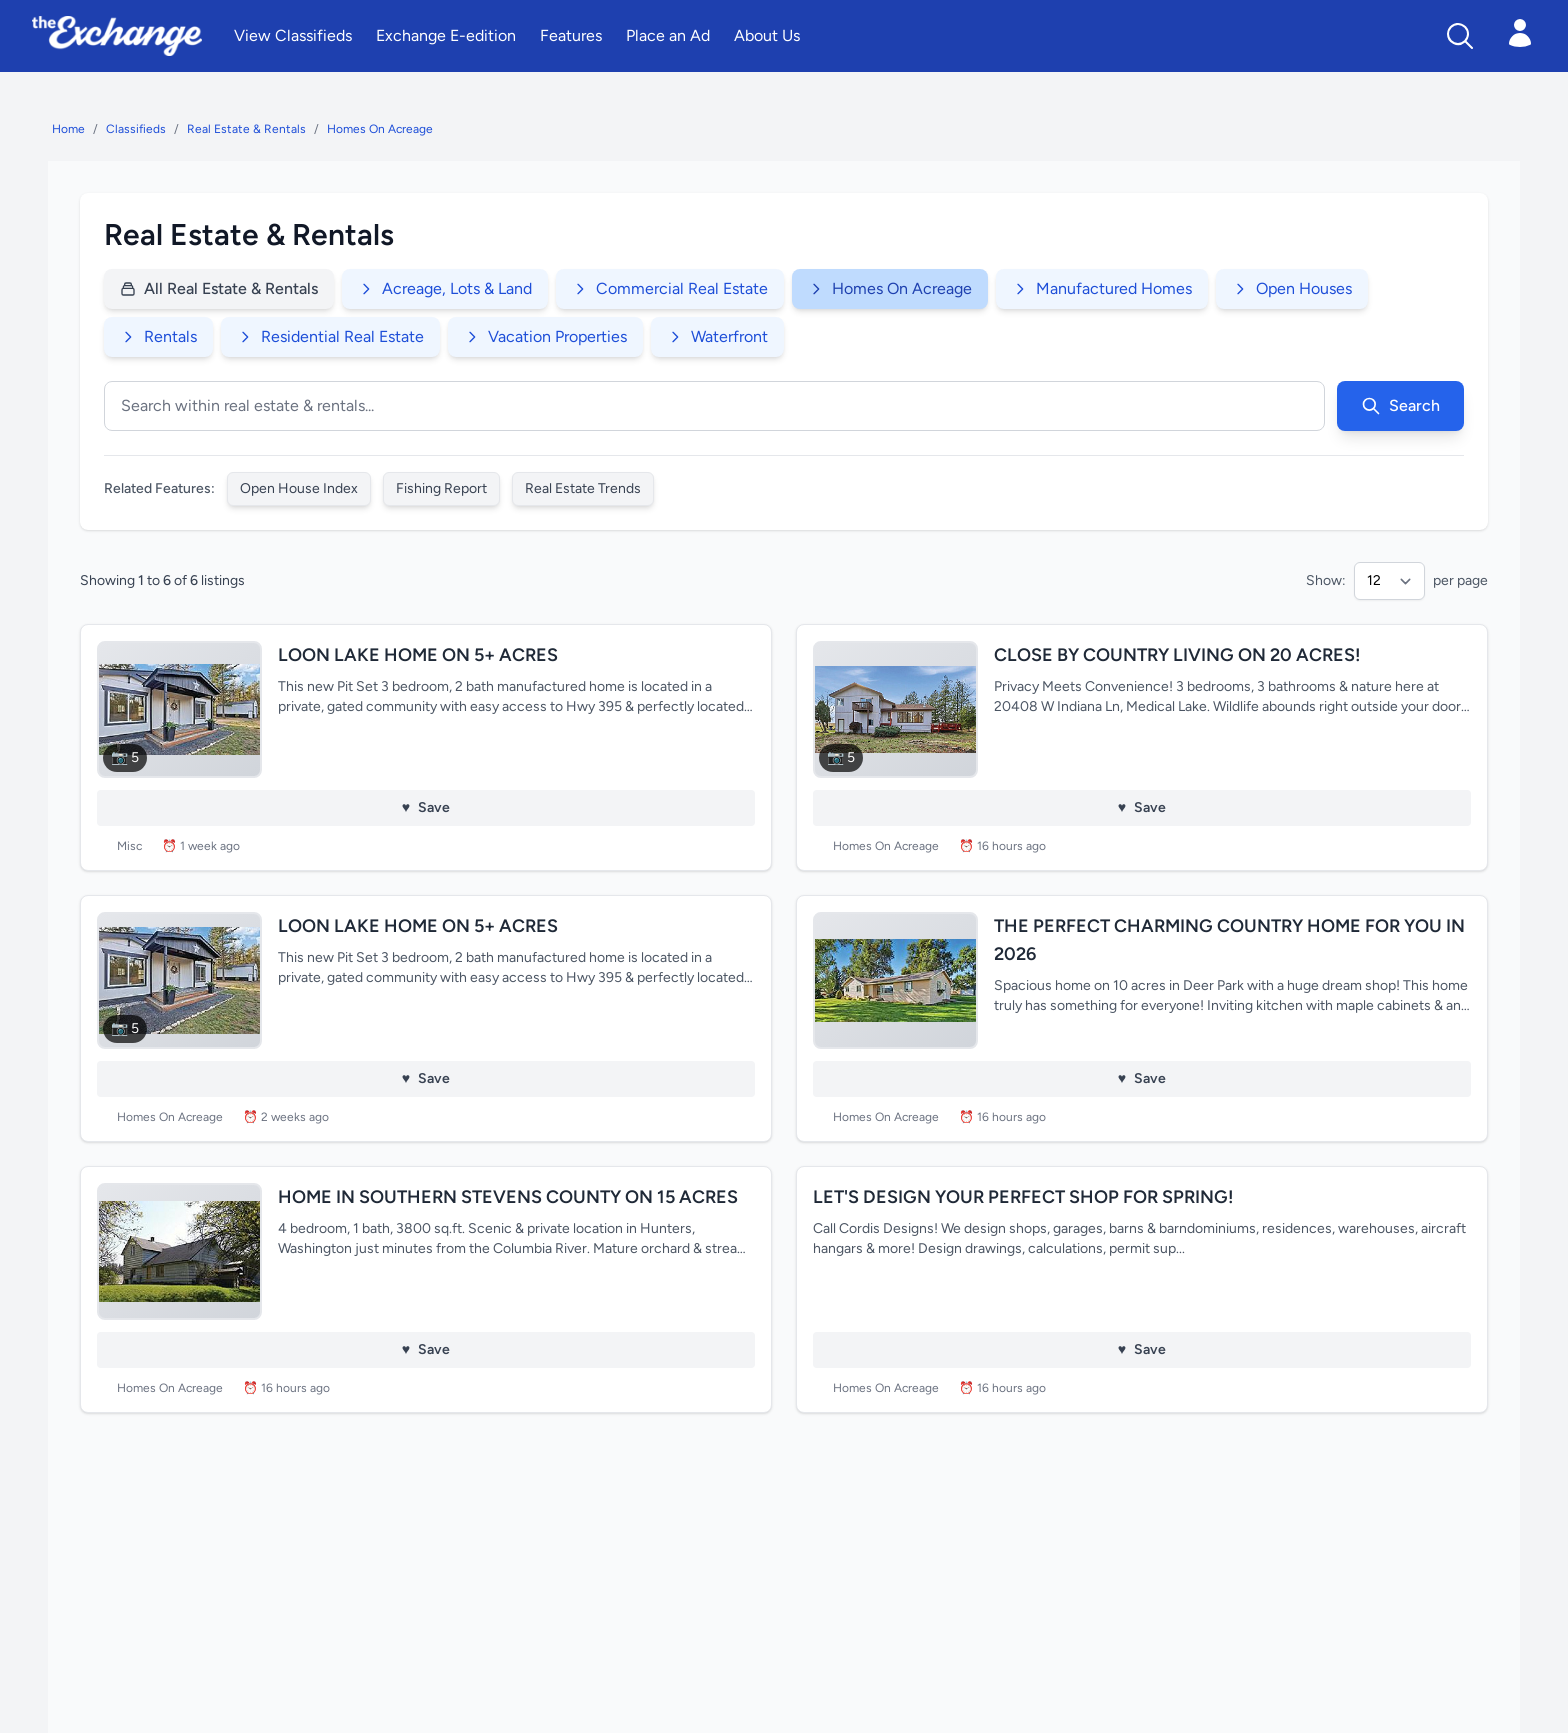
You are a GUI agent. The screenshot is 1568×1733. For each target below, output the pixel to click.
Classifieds (136, 129)
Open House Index (299, 488)
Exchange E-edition (446, 35)
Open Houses (1292, 288)
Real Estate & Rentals (246, 129)
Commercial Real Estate (670, 288)
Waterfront (717, 336)
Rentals (158, 336)
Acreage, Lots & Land (445, 288)
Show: (1326, 580)
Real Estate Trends (583, 488)
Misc (129, 846)
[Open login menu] (1520, 33)
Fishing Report (441, 488)
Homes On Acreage (380, 129)
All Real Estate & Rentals (219, 288)
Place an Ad (668, 35)
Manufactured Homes (1102, 288)
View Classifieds (293, 35)
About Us (767, 35)
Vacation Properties (545, 336)
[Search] (1460, 36)
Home (68, 129)
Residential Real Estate (330, 336)
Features (571, 35)
